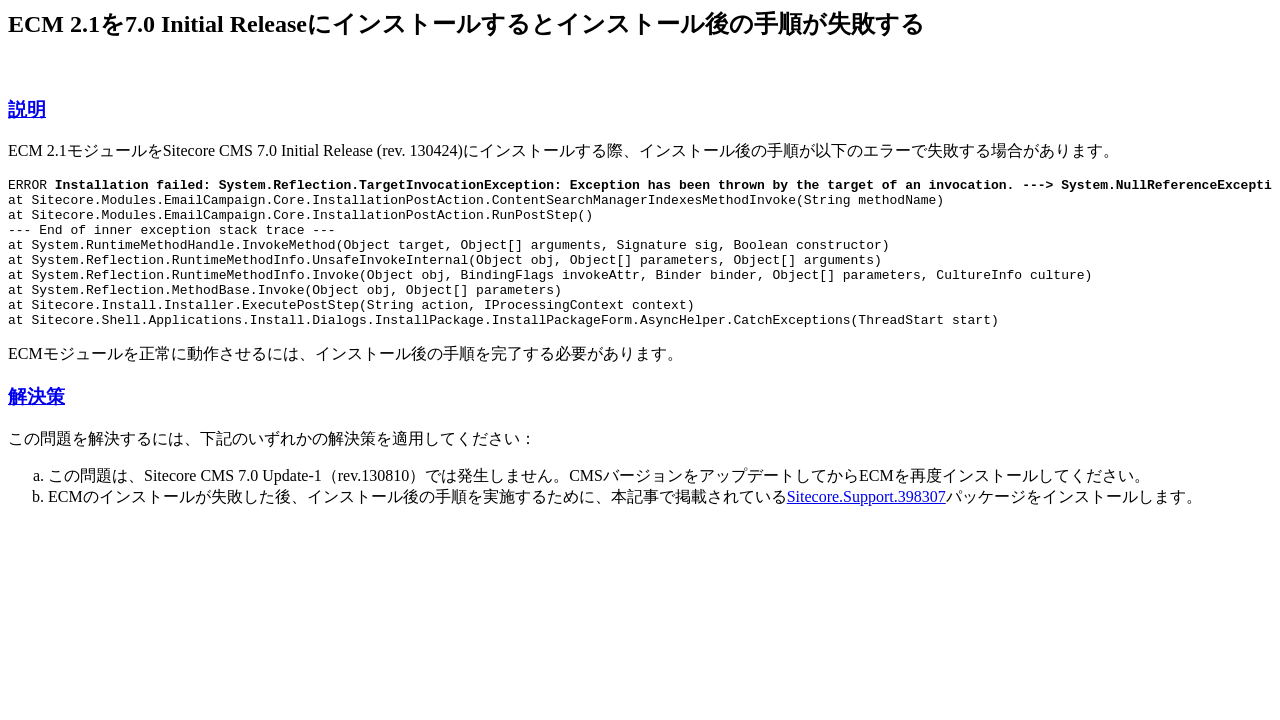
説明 (27, 109)
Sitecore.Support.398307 (866, 526)
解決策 (36, 426)
